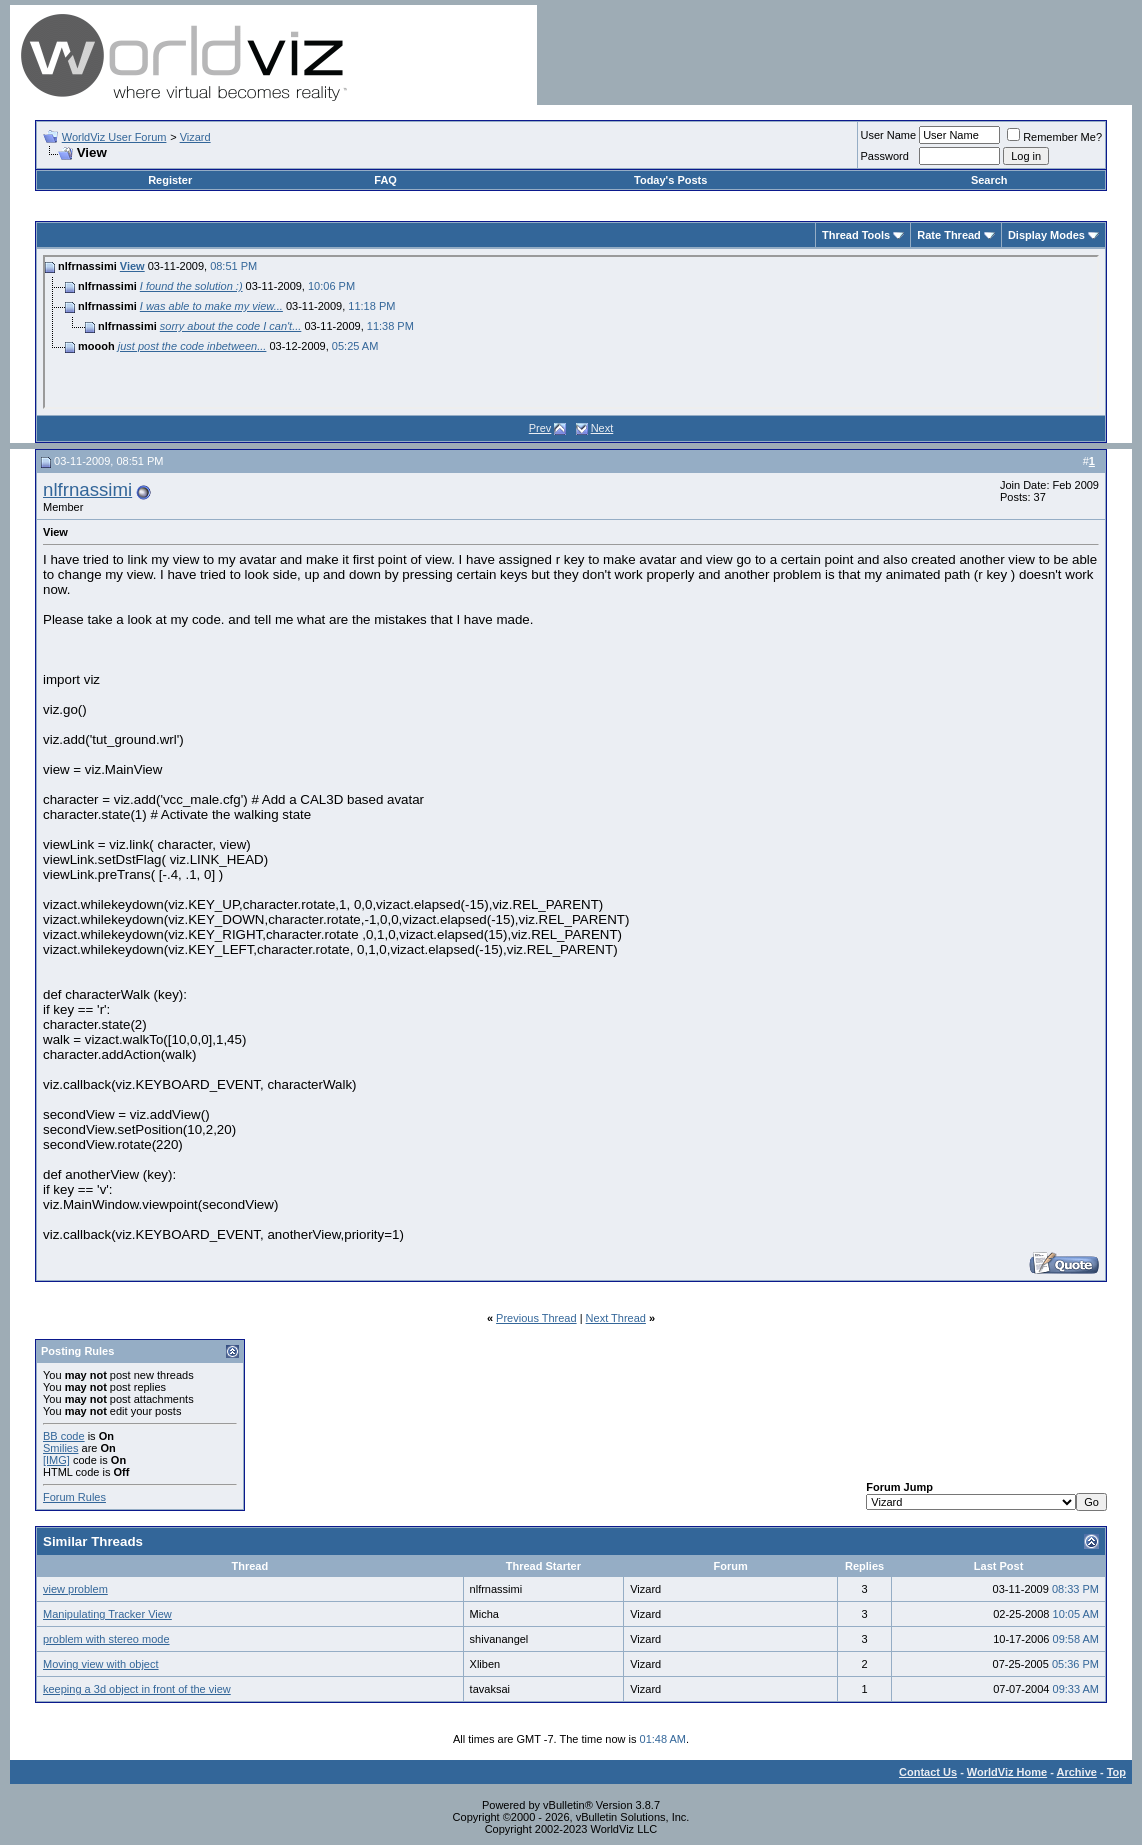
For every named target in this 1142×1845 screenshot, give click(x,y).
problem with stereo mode (106, 1639)
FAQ (385, 180)
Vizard (195, 137)
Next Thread (616, 1318)
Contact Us (928, 1772)
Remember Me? (1054, 137)
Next (602, 428)
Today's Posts (670, 180)
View (132, 266)
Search (989, 180)
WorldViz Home (1007, 1772)
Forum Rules (74, 1497)
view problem (75, 1589)
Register (170, 180)
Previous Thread (536, 1318)
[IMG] (56, 1460)
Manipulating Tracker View (107, 1614)
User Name (889, 135)
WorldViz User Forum (114, 137)
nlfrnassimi (87, 489)
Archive (1077, 1772)
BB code (64, 1436)
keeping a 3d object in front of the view (137, 1689)
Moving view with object (101, 1664)
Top (1116, 1772)
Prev (540, 428)
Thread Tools (856, 235)
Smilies (60, 1448)
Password (885, 156)
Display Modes (1046, 235)
